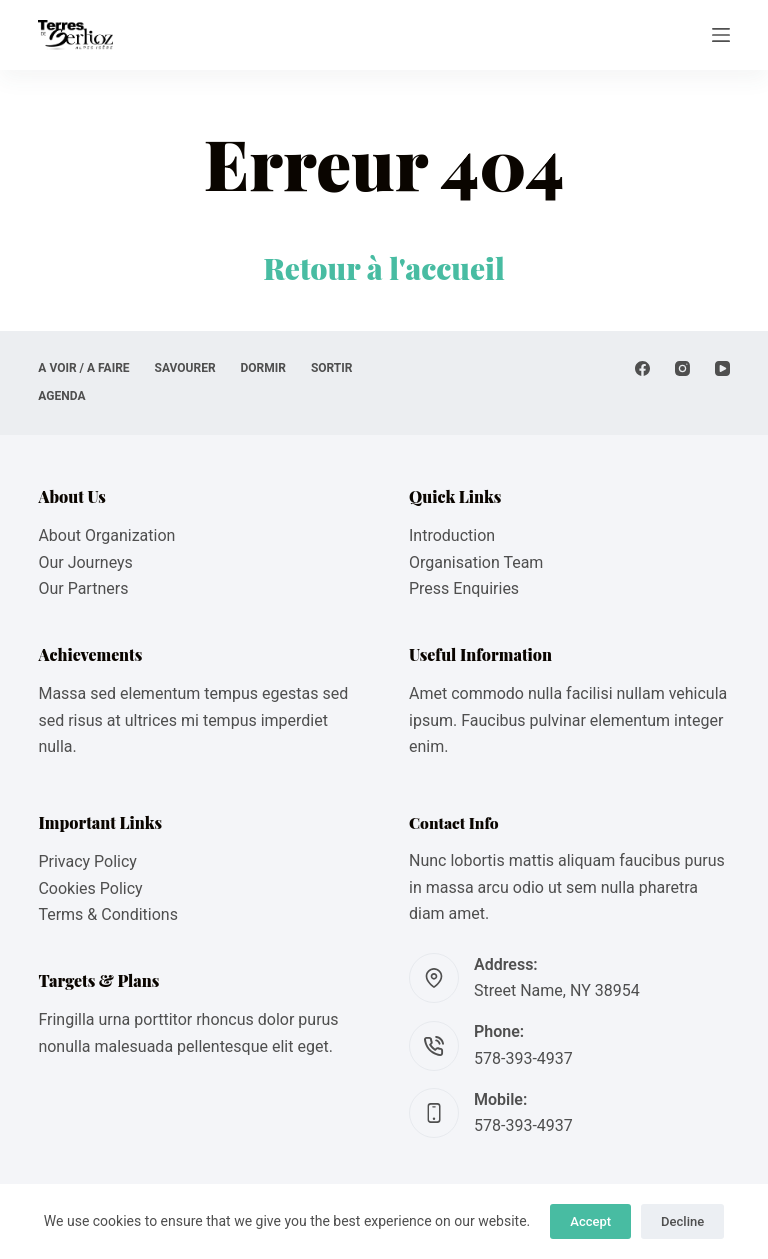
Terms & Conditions (108, 914)
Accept (590, 1221)
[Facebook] (642, 368)
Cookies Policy (90, 888)
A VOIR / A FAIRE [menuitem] (83, 368)
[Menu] (721, 35)
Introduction (452, 535)
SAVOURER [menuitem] (185, 368)
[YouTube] (722, 368)
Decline (682, 1221)
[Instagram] (682, 368)
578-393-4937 (523, 1058)
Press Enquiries (464, 588)
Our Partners (83, 588)
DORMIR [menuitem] (263, 368)
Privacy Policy (87, 861)
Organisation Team (476, 562)
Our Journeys (85, 562)
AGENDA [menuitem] (61, 396)
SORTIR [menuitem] (332, 368)
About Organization (106, 535)
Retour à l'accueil (384, 268)
